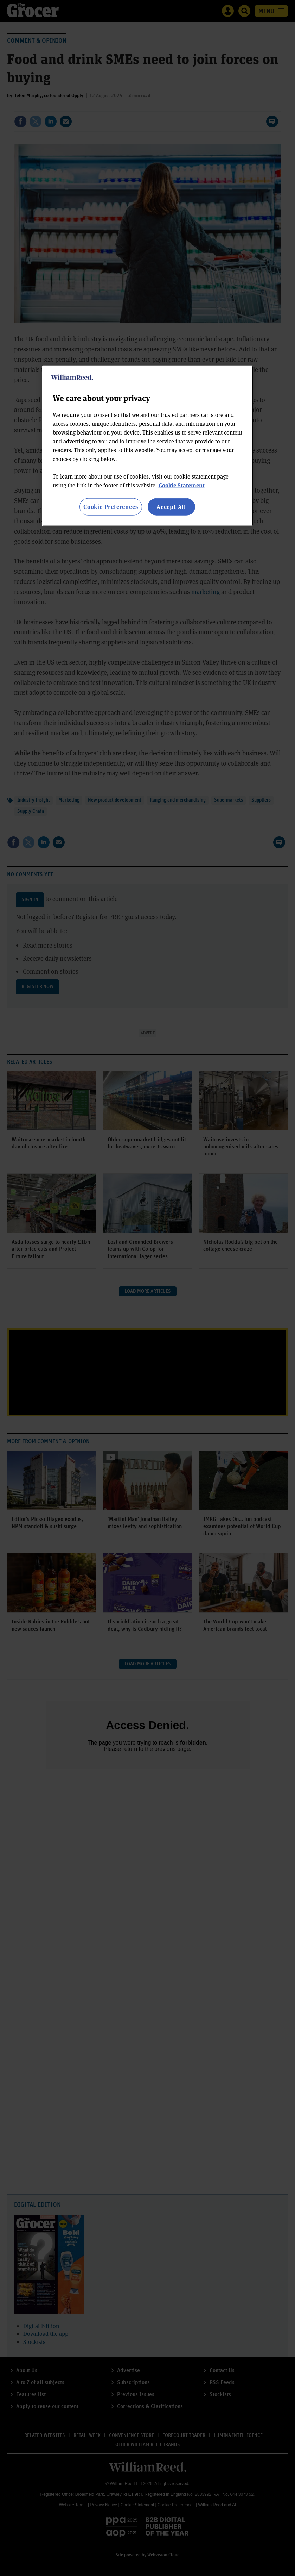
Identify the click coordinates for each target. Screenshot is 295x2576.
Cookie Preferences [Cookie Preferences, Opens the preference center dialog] (110, 507)
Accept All (171, 507)
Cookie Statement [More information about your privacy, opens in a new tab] (182, 485)
